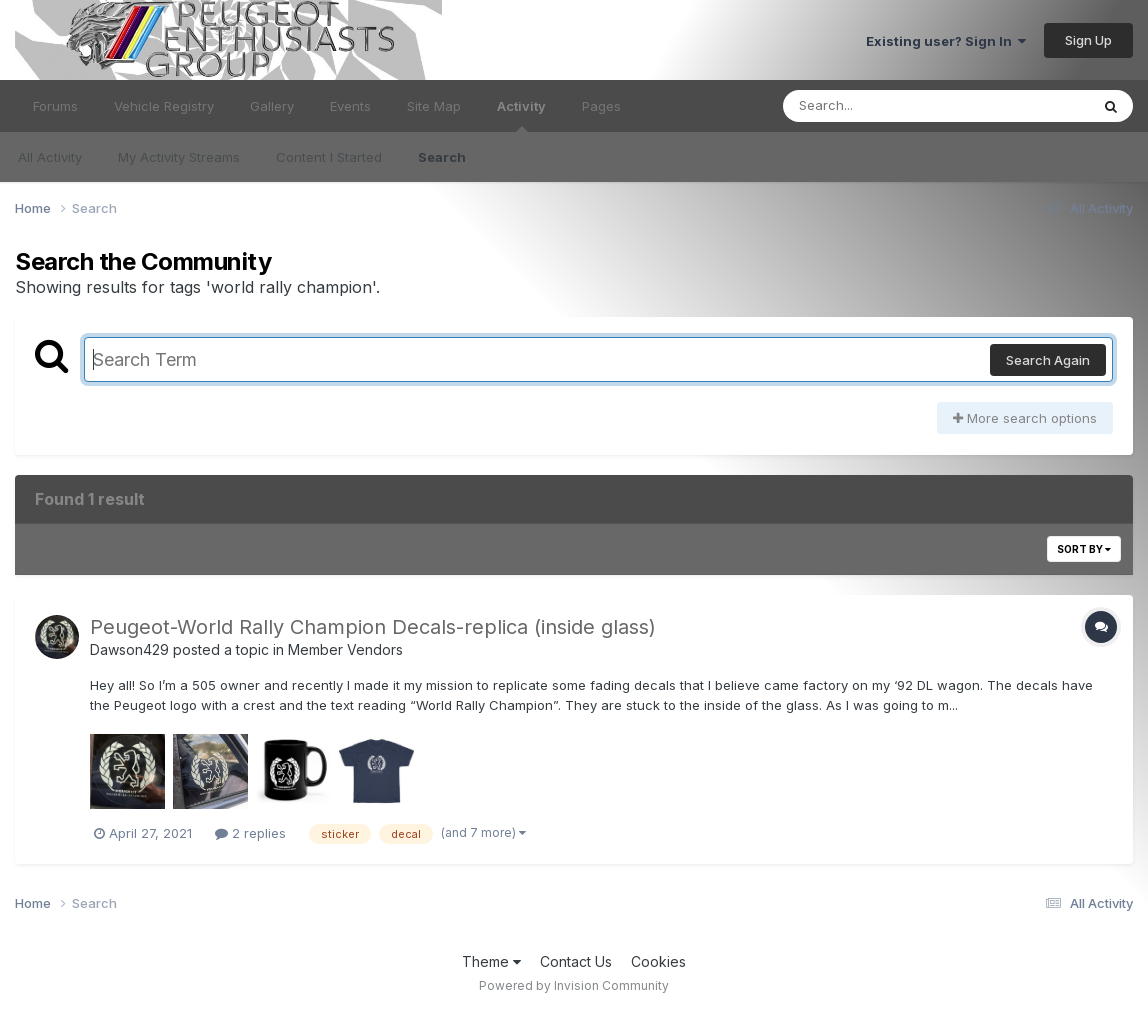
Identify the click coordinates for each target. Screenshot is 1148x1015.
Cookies (658, 961)
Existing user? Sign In (946, 41)
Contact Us (576, 961)
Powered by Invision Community (574, 985)
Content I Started (329, 157)
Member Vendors (345, 649)
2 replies (250, 833)
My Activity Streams (179, 157)
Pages (601, 106)
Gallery (272, 106)
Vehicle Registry (164, 106)
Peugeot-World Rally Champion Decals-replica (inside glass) (373, 627)
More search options (1025, 418)
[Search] (881, 106)
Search (442, 157)
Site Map (434, 106)
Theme (491, 961)
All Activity (50, 157)
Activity (521, 115)
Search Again (1048, 360)
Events (350, 106)
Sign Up (1088, 40)
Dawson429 (129, 649)
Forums (55, 106)
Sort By (1084, 549)
